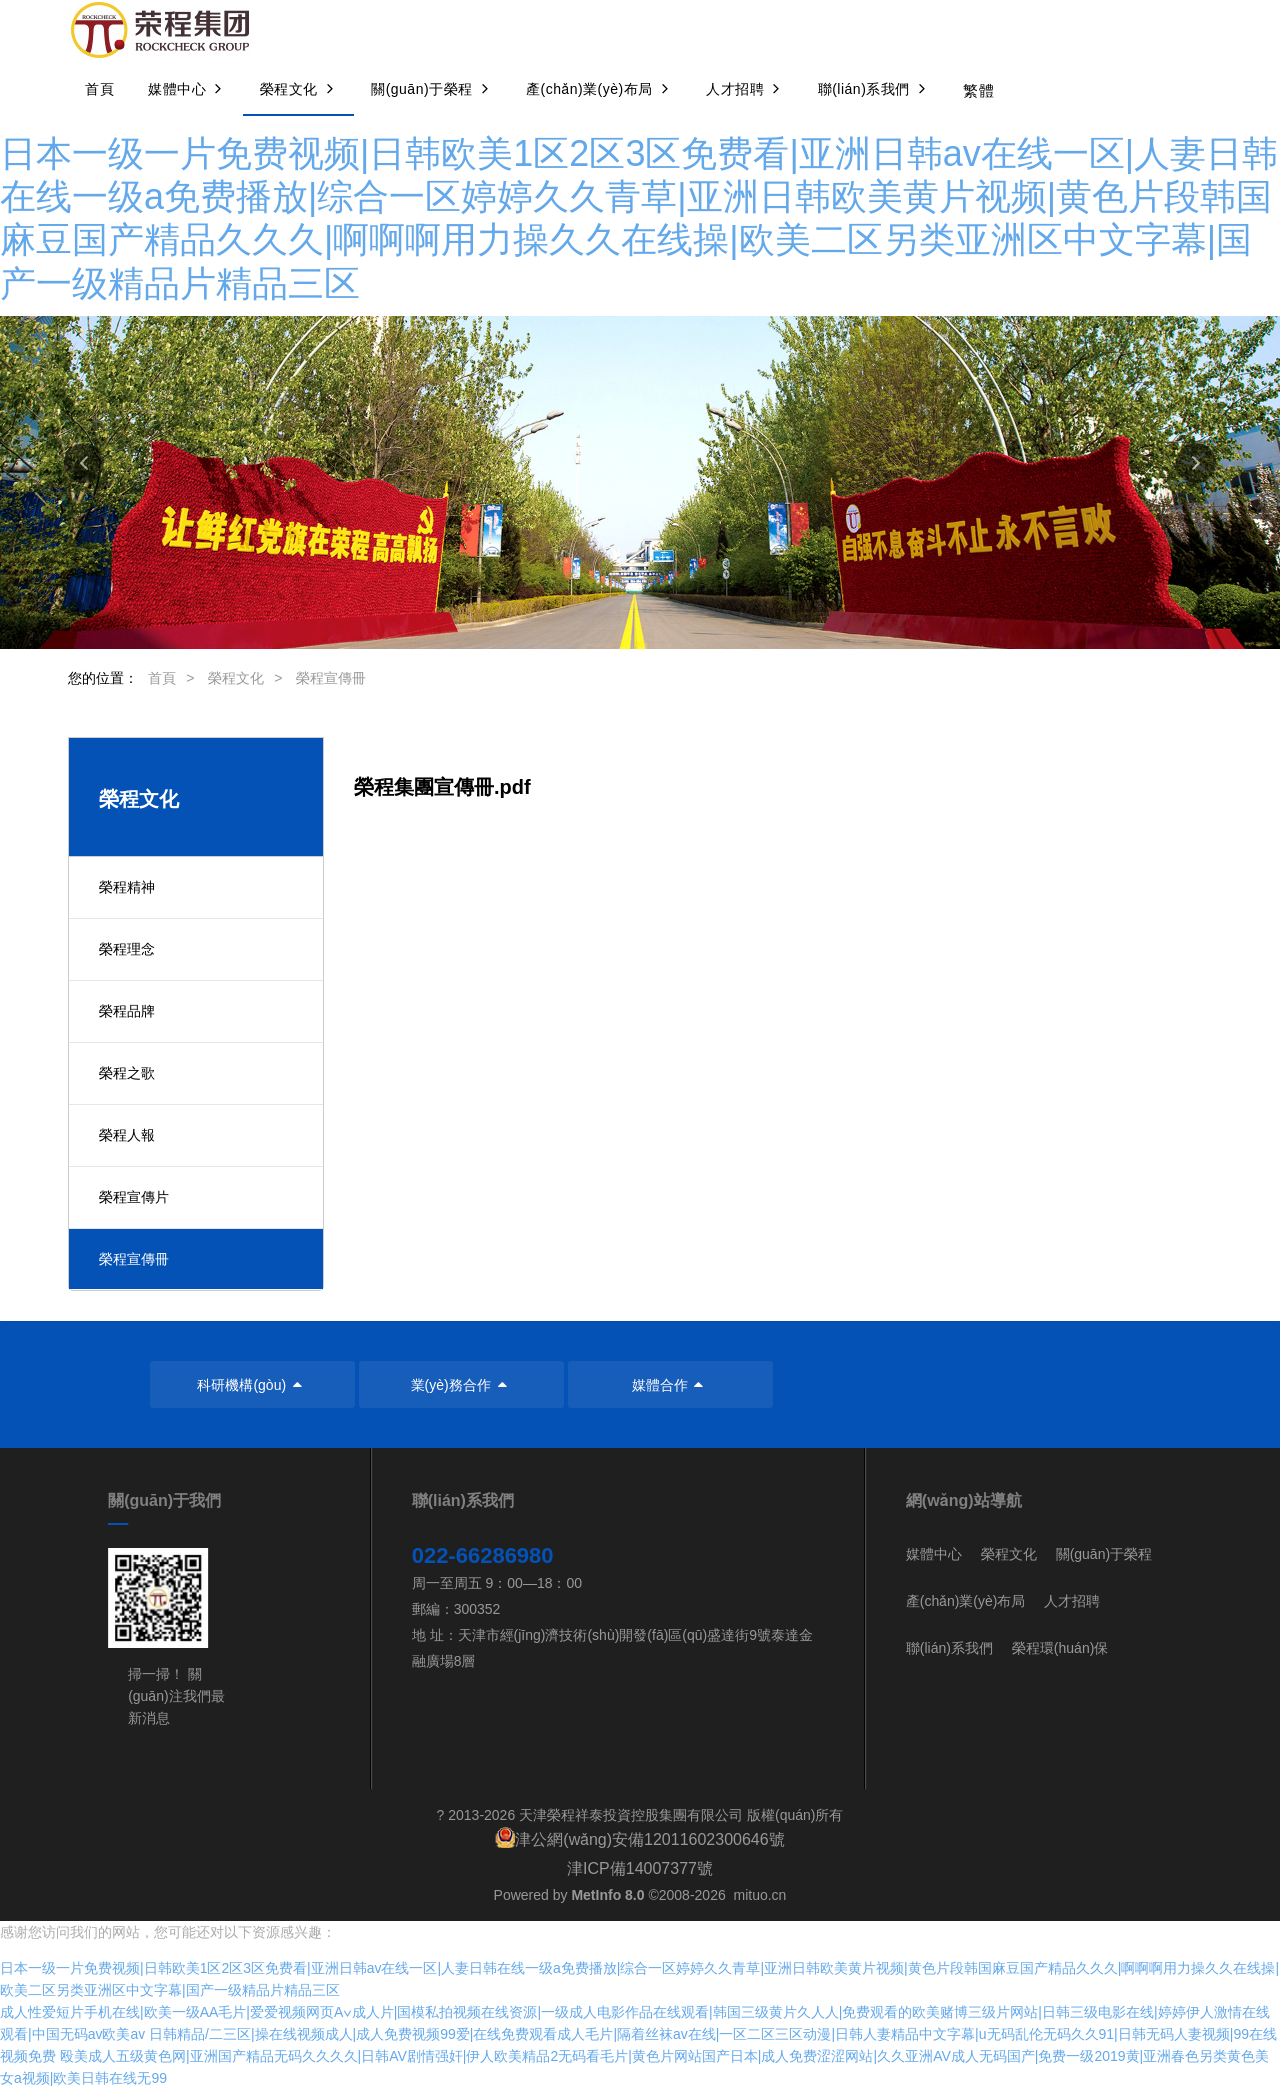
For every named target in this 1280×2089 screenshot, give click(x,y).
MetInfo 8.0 (607, 1895)
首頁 (162, 678)
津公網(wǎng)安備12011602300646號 (649, 1839)
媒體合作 (671, 1385)
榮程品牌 (127, 1011)
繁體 (978, 90)
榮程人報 (127, 1135)
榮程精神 (127, 887)
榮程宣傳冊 (331, 678)
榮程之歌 (127, 1073)
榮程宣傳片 (134, 1197)
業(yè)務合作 (462, 1385)
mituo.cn (759, 1895)
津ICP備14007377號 (640, 1868)
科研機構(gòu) (252, 1385)
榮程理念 (127, 949)
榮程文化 (236, 678)
